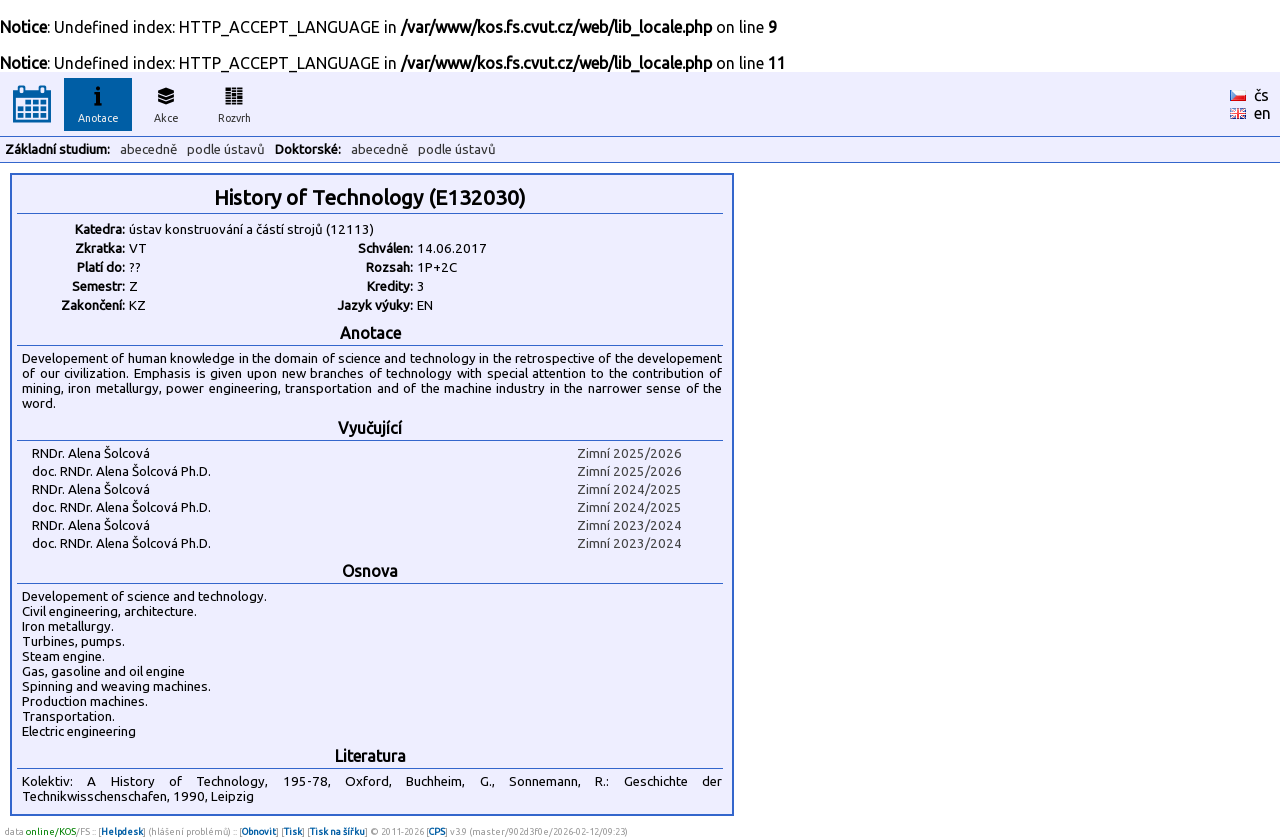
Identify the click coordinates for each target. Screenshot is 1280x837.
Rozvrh (234, 102)
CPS (437, 831)
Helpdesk (122, 831)
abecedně (148, 149)
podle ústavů (226, 149)
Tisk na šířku (337, 831)
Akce (166, 102)
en (1262, 113)
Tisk (293, 831)
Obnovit (259, 831)
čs (1261, 95)
